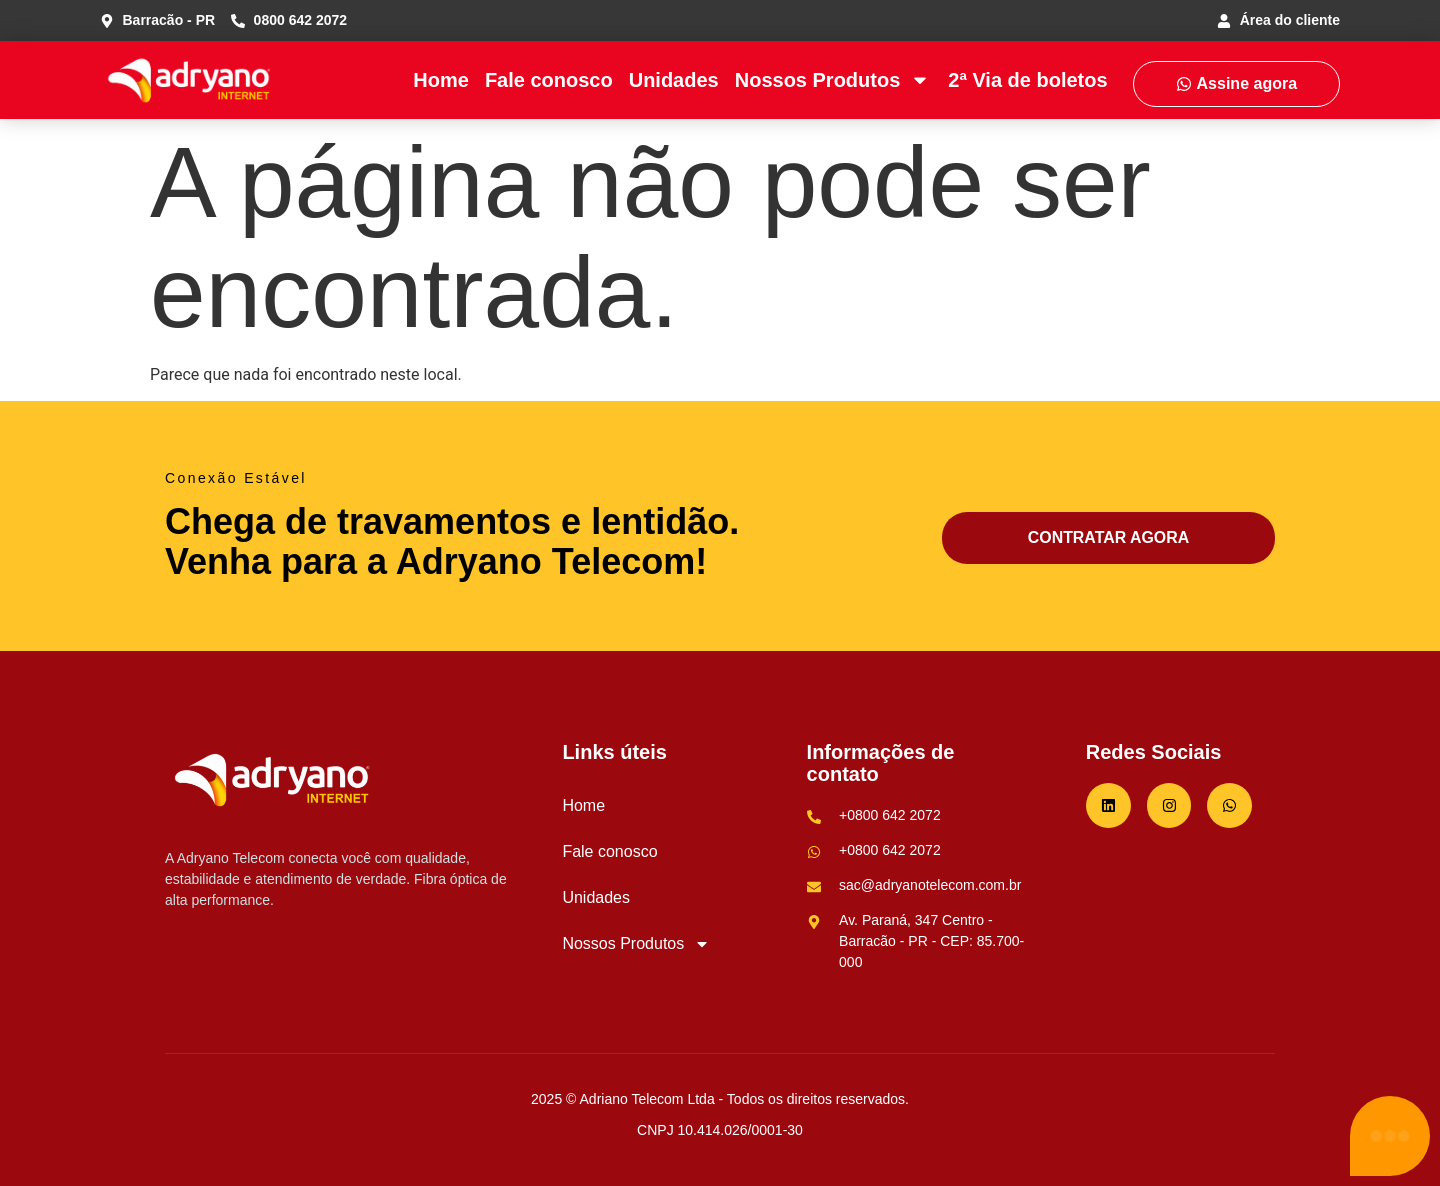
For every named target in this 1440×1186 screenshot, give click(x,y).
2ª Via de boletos (1027, 80)
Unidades (674, 80)
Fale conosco (549, 80)
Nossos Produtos (833, 80)
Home (441, 80)
